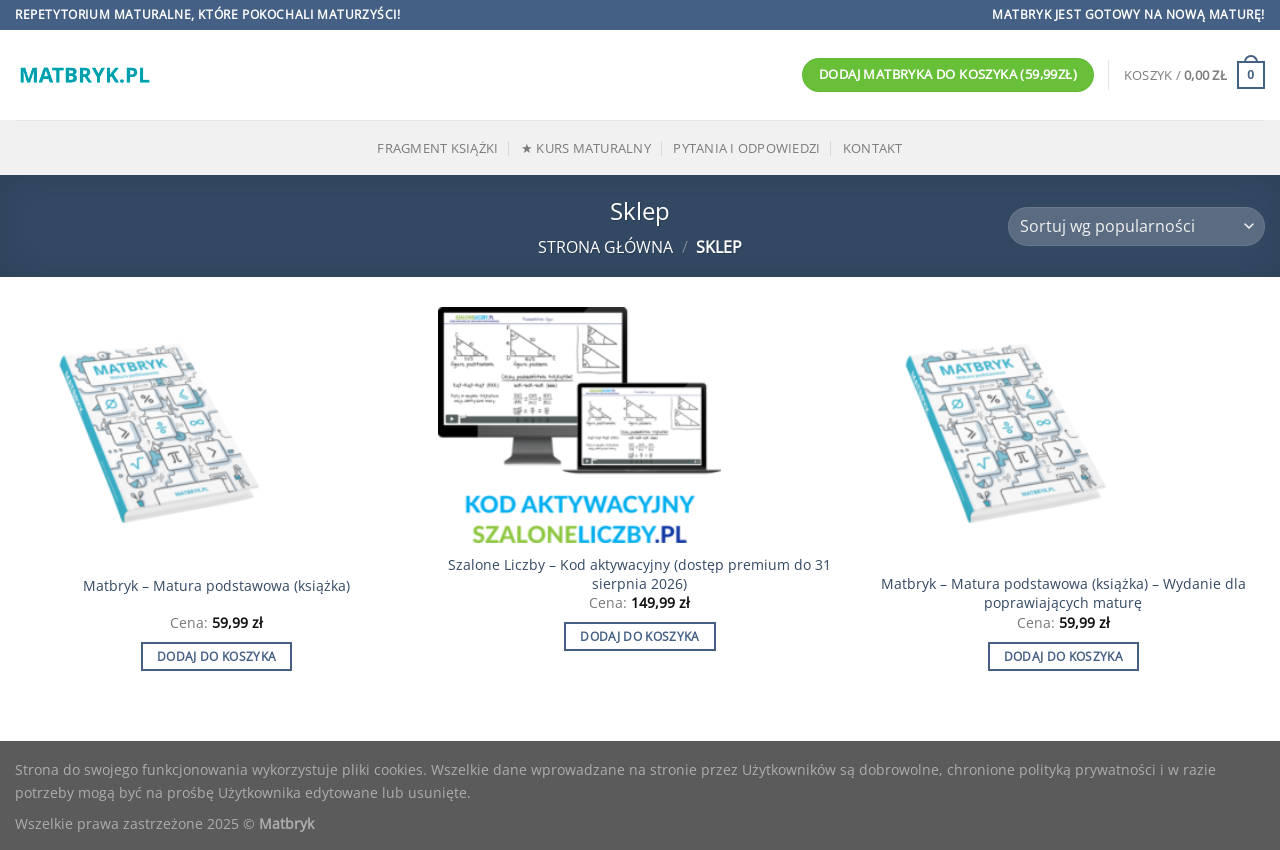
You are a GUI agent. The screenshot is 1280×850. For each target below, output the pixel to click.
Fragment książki (437, 148)
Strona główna (605, 247)
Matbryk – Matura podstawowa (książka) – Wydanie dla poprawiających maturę (1063, 593)
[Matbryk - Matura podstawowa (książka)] (217, 434)
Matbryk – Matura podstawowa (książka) (216, 586)
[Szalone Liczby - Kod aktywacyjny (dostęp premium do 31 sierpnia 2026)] (640, 425)
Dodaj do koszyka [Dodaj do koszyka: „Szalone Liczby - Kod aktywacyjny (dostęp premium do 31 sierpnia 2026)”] (640, 636)
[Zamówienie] (1136, 226)
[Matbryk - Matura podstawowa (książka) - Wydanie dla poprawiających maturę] (1063, 434)
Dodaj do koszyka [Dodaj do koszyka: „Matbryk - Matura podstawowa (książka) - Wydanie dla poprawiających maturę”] (1064, 656)
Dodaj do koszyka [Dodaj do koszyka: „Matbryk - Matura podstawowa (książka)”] (217, 656)
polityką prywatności (1087, 769)
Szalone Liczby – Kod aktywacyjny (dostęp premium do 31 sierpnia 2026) (639, 574)
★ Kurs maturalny (586, 148)
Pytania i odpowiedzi (746, 148)
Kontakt (873, 148)
